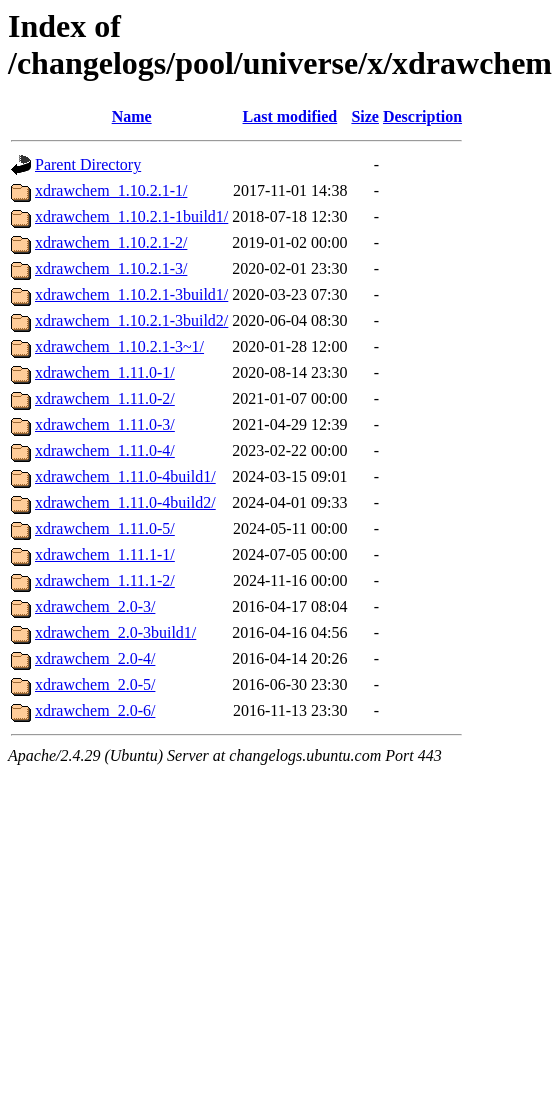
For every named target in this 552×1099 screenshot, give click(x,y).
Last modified (290, 116)
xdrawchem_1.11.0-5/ (105, 528)
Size (365, 116)
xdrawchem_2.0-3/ (95, 606)
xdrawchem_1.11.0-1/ (105, 372)
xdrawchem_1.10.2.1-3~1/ (119, 346)
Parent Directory (88, 164)
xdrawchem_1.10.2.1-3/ (111, 268)
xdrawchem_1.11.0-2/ (105, 398)
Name (132, 116)
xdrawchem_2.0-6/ (95, 710)
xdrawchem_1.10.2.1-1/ (111, 190)
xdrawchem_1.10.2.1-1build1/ (131, 216)
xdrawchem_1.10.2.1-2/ (111, 242)
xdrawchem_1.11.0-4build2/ (125, 502)
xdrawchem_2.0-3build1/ (115, 632)
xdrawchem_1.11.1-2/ (105, 580)
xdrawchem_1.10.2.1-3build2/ (131, 320)
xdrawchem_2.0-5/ (95, 684)
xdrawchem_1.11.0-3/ (105, 424)
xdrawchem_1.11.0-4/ (105, 450)
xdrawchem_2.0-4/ (95, 658)
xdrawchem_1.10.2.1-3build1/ (131, 294)
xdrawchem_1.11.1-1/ (105, 554)
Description (422, 116)
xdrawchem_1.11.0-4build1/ (125, 476)
